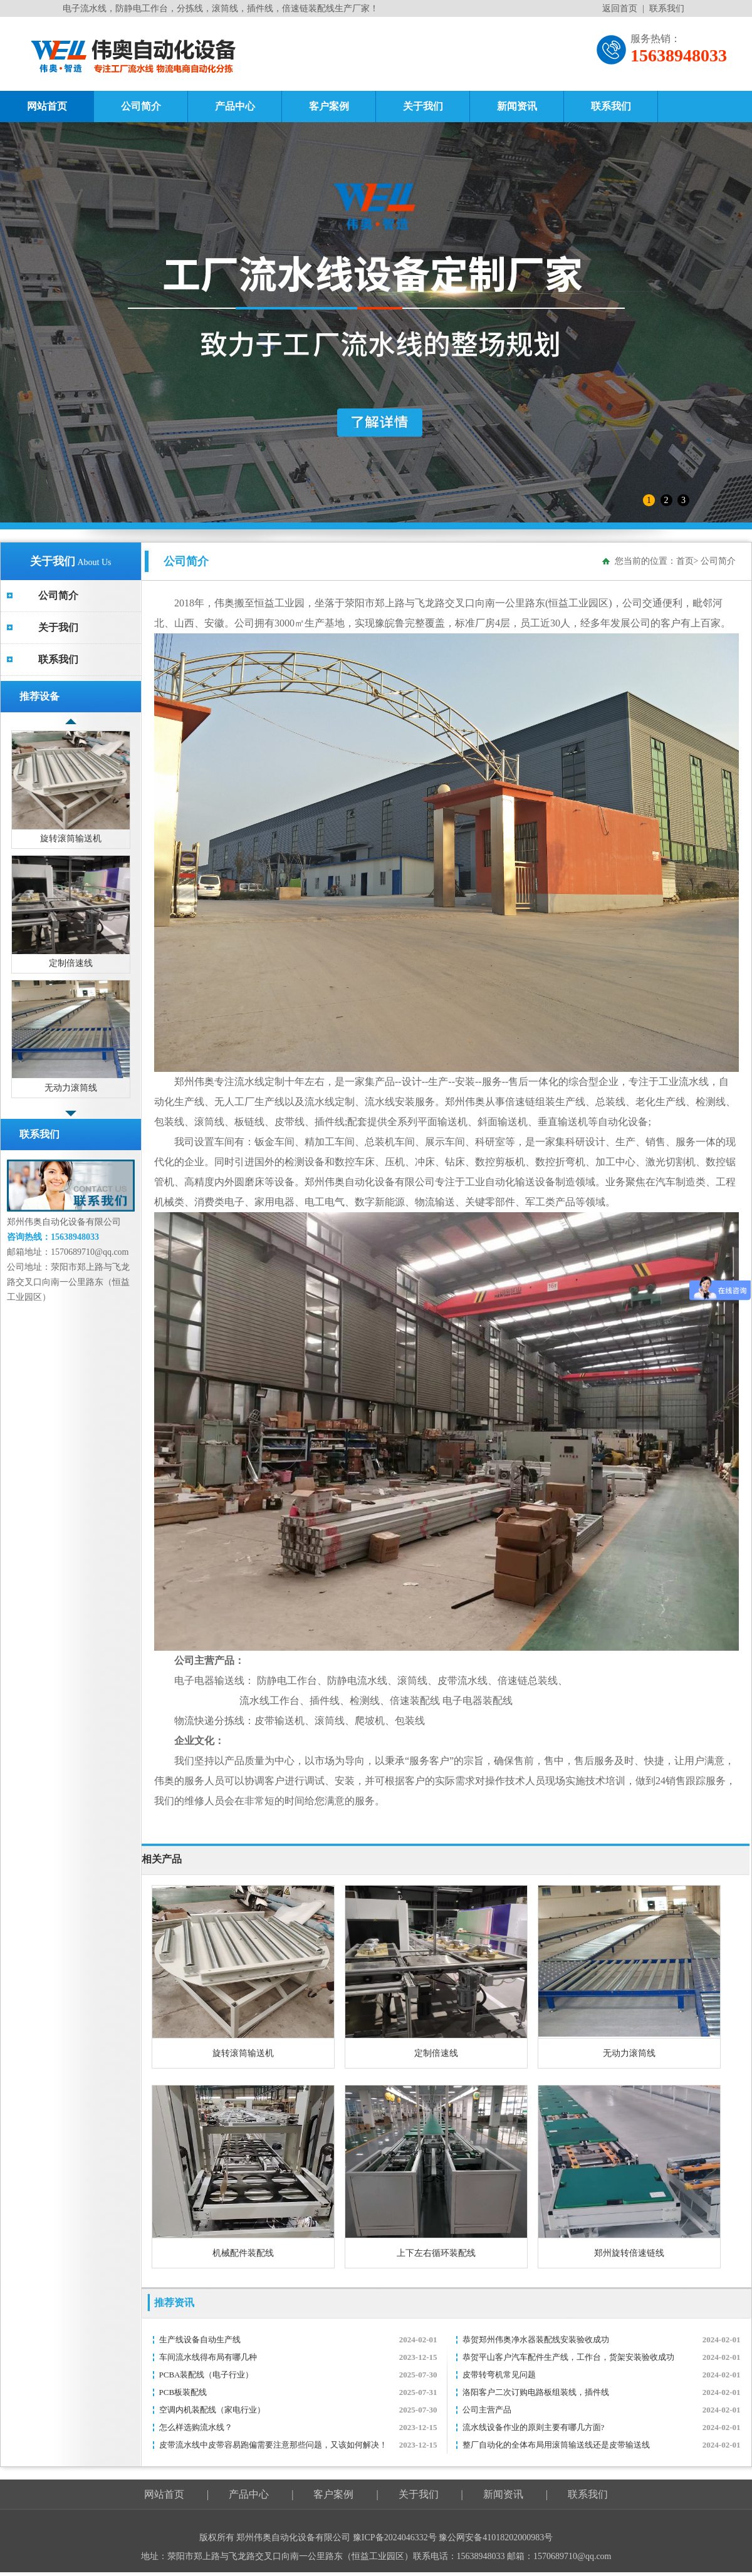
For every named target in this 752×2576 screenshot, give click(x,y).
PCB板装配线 (183, 2392)
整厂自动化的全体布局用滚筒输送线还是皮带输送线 (556, 2444)
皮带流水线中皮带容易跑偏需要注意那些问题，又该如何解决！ (273, 2444)
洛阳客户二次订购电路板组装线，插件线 (535, 2392)
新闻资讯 (517, 106)
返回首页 (619, 8)
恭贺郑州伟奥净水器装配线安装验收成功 (535, 2339)
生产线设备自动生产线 (200, 2339)
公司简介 (141, 106)
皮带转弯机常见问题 (499, 2374)
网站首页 (47, 106)
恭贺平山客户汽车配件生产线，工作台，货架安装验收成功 (568, 2357)
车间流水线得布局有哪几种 (208, 2357)
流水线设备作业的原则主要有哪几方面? (533, 2427)
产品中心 (235, 106)
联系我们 (666, 8)
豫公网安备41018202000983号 (496, 2537)
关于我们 (423, 106)
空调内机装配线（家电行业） (212, 2409)
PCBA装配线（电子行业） (206, 2374)
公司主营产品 (486, 2409)
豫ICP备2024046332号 (396, 2537)
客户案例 (329, 106)
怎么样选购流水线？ (195, 2427)
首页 (685, 561)
